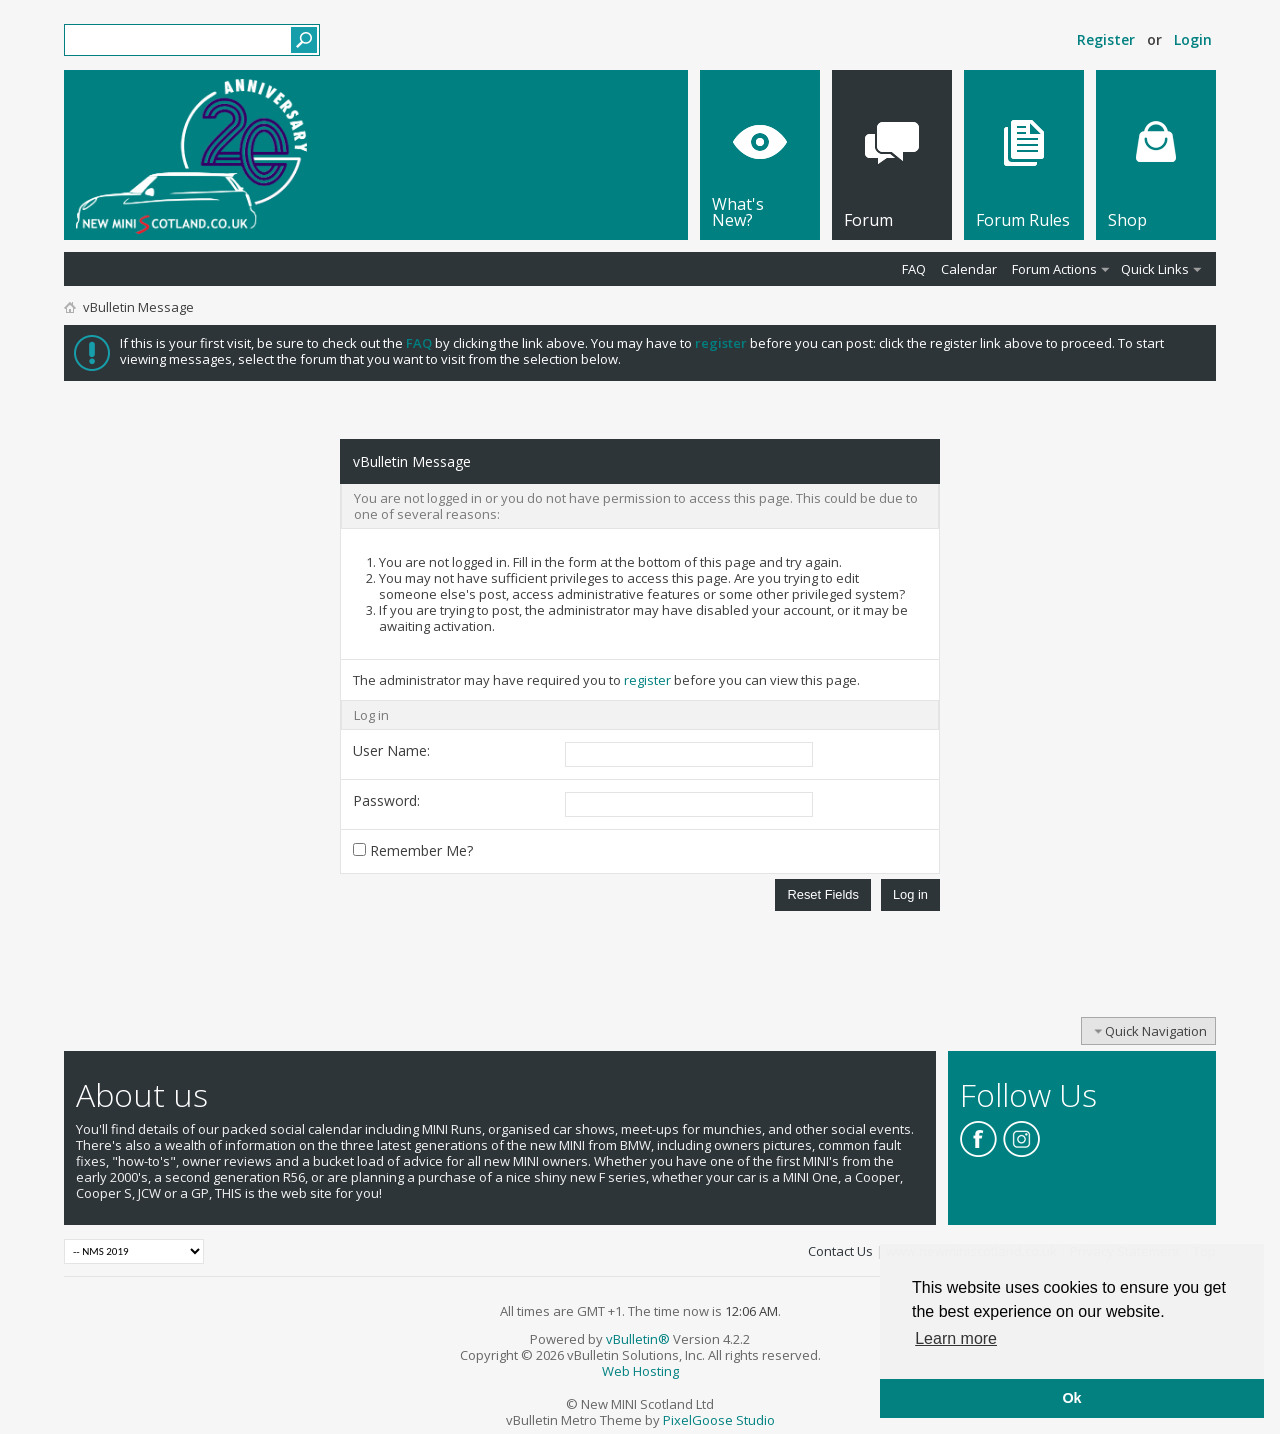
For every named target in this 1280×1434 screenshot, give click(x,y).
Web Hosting (640, 1371)
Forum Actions (1054, 269)
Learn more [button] (956, 1338)
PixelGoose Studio (719, 1420)
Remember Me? (413, 850)
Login (1193, 39)
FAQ (914, 269)
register (647, 680)
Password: (386, 800)
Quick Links (1155, 269)
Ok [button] (1071, 1398)
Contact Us (840, 1251)
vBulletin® (638, 1339)
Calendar (969, 269)
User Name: (391, 750)
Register (1106, 39)
